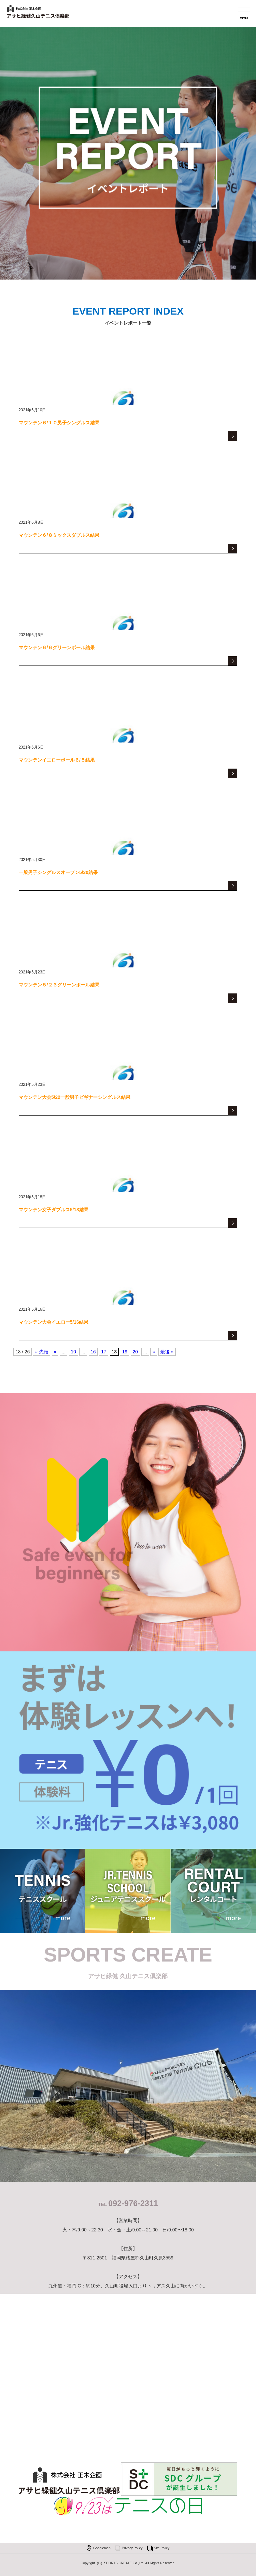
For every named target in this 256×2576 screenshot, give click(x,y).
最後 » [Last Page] (167, 1351)
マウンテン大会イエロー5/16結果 (53, 1322)
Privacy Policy (132, 2548)
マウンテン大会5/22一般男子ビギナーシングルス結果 (74, 1097)
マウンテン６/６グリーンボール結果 (57, 647)
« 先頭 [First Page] (41, 1351)
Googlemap (102, 2548)
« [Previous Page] (55, 1351)
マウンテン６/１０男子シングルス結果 (59, 422)
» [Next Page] (153, 1351)
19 (124, 1351)
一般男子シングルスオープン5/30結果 (58, 872)
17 (103, 1351)
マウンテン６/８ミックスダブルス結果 (59, 535)
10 (73, 1351)
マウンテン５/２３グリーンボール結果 (59, 984)
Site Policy (162, 2548)
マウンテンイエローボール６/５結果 (57, 760)
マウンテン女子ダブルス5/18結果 (53, 1209)
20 (135, 1351)
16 (93, 1351)
